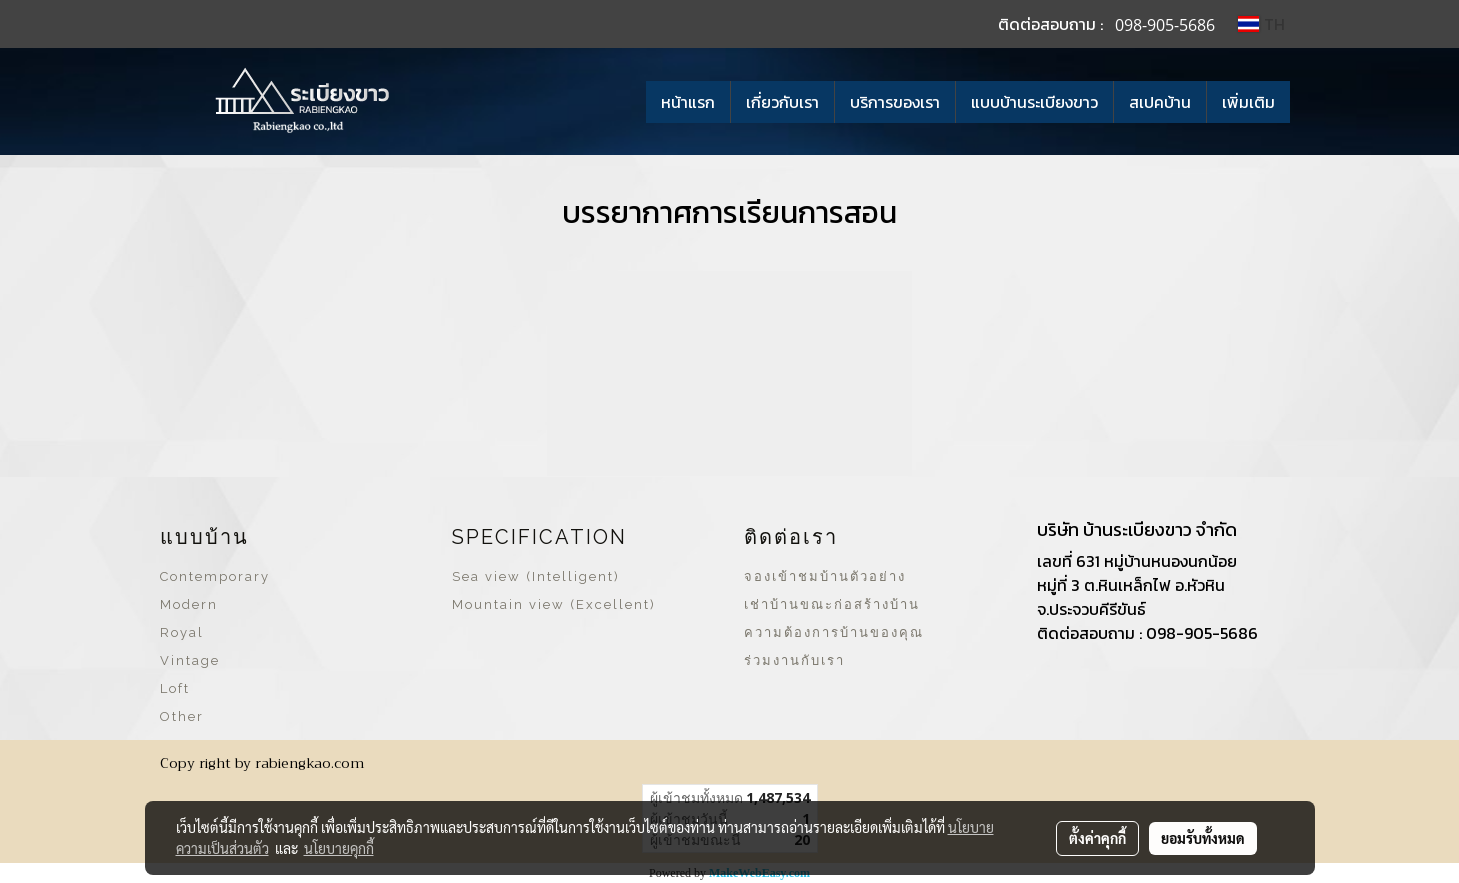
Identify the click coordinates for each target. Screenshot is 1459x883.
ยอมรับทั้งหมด (1203, 838)
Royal (182, 632)
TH (1261, 24)
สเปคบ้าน (1160, 102)
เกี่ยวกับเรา (782, 102)
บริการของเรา (895, 102)
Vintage (190, 660)
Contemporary (215, 576)
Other (182, 716)
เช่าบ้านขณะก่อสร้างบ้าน (832, 604)
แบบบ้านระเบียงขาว (1034, 102)
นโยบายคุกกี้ (339, 848)
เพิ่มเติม (1248, 102)
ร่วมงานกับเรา (794, 660)
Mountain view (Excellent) (554, 604)
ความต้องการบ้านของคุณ (834, 632)
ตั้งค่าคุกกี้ (1097, 838)
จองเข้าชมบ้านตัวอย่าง (825, 576)
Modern (189, 604)
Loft (175, 688)
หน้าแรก (688, 102)
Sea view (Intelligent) (536, 576)
